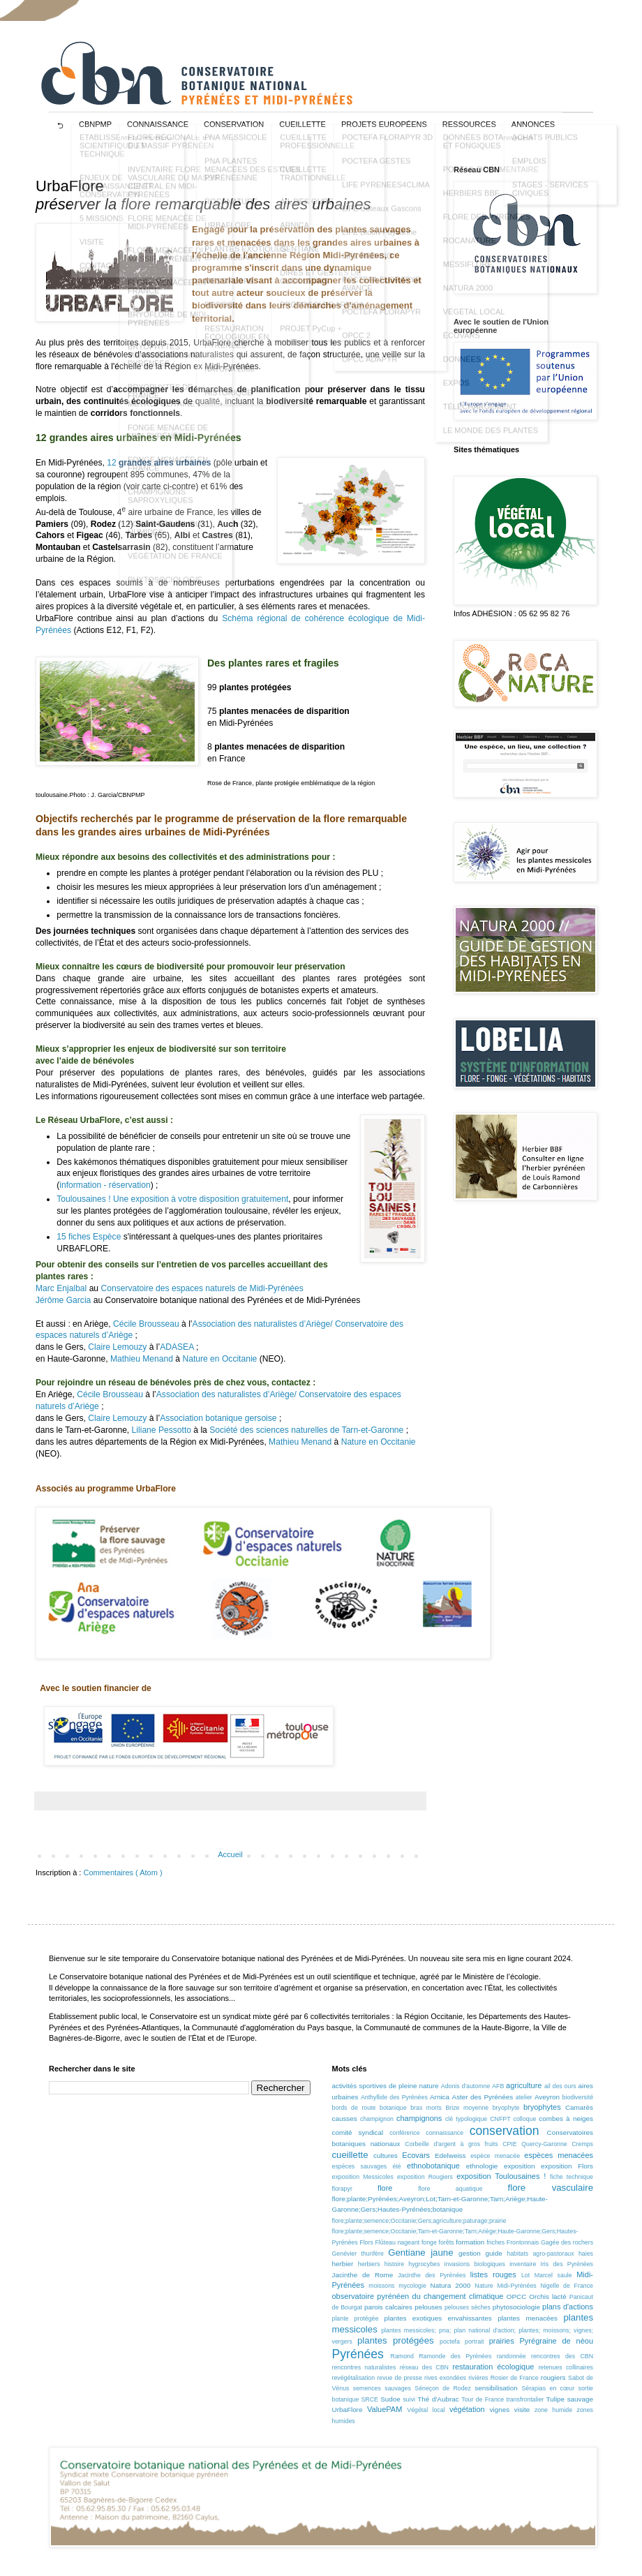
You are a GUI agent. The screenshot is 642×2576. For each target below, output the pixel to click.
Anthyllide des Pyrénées (394, 2097)
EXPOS (456, 393)
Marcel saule (553, 2275)
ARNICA (294, 235)
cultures (385, 2155)
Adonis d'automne (466, 2086)
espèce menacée (495, 2155)
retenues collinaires (565, 2367)
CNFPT (500, 2118)
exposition (519, 2166)
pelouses (428, 2307)
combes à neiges (566, 2118)
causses (344, 2118)
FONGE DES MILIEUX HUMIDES (167, 538)
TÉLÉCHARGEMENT (480, 416)
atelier (524, 2097)
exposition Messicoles (363, 2176)
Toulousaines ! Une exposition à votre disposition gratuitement (172, 1199)
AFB (498, 2086)
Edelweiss (450, 2155)
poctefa (450, 2341)
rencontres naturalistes (364, 2367)
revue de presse (399, 2377)
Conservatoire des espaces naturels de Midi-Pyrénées (201, 1288)
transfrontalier (525, 2399)
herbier (343, 2264)
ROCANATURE (230, 211)
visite (522, 2409)
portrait (474, 2341)
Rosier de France (515, 2377)
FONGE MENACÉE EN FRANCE (168, 474)
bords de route (354, 2107)
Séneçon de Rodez (443, 2388)
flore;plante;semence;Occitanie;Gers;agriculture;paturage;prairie (419, 2220)
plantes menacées (528, 2318)
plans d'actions (567, 2306)
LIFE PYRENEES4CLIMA (386, 195)
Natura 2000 (451, 2285)
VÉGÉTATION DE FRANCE (175, 566)
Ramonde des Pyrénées (455, 2356)
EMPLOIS (529, 171)
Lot (525, 2275)
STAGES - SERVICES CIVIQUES (550, 199)
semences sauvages (382, 2388)
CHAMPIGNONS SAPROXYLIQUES (160, 506)
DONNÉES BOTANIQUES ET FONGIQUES (488, 151)
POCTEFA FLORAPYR (381, 322)
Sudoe (390, 2399)
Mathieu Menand (141, 1359)
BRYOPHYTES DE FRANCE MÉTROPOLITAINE (161, 405)
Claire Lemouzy (117, 1347)
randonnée (511, 2356)
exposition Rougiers (425, 2176)
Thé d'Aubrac (437, 2399)
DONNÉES (462, 369)
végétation (467, 2409)
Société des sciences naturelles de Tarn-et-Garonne (307, 1430)
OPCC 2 (356, 345)
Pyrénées (358, 2354)
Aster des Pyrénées (483, 2097)
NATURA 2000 (229, 379)
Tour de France (482, 2399)
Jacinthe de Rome (363, 2275)
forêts (446, 2242)
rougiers (553, 2377)
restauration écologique (493, 2366)
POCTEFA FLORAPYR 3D (387, 147)
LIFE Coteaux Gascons (381, 218)
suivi (409, 2399)
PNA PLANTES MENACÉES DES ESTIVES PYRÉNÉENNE (252, 179)
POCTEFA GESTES (376, 171)
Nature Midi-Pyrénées (505, 2285)
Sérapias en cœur (547, 2388)
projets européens (384, 124)
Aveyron (547, 2097)
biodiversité (578, 2097)
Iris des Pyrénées (566, 2264)
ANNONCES (533, 124)
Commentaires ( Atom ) (122, 1872)
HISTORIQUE (228, 403)
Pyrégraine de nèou (556, 2341)
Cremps (582, 2144)
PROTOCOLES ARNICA (322, 315)
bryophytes (542, 2107)
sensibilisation (496, 2388)
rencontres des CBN (562, 2356)
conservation (504, 2131)
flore (385, 2188)
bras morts (426, 2107)
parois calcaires (388, 2307)
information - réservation (104, 1185)
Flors (366, 2242)
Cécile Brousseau (146, 1324)
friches (495, 2242)
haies (585, 2253)
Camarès (579, 2107)
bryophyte (506, 2107)
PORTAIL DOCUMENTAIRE (491, 179)
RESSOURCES (469, 124)
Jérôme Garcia (63, 1300)
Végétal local (426, 2409)
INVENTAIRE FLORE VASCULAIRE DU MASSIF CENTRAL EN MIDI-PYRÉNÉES (174, 192)
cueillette (350, 2155)
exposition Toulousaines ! (501, 2176)
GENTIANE (299, 259)
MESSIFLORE (229, 291)
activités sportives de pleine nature (385, 2086)
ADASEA (178, 1347)
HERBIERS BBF (471, 203)
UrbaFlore (347, 2409)
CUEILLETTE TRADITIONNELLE (312, 183)
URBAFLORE (227, 235)
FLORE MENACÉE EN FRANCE (167, 296)
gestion (469, 2253)
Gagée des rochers (567, 2242)
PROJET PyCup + (311, 338)
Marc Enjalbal (61, 1288)
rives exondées (445, 2377)
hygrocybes (424, 2264)
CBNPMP (95, 124)
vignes (500, 2409)
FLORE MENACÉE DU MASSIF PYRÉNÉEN (167, 264)
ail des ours (560, 2086)
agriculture (524, 2085)
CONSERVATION (234, 124)
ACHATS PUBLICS (545, 147)
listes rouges (493, 2274)
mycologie (412, 2285)
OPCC (517, 2296)
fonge (429, 2242)
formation (470, 2242)
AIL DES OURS (307, 211)
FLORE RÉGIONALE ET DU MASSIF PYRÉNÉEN (171, 151)
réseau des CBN (424, 2367)
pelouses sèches (468, 2307)
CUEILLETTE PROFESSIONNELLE (317, 151)
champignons (419, 2118)
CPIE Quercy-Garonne (534, 2144)
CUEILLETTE (302, 124)
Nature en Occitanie (220, 1359)
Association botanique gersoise (219, 1418)
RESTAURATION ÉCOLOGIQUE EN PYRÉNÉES (236, 346)
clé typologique (466, 2118)
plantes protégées (395, 2340)
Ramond (402, 2356)
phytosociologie (516, 2307)
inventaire (522, 2264)
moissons (381, 2285)
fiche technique (571, 2176)
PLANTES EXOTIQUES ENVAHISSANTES (245, 263)
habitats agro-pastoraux (540, 2253)
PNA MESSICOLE (235, 147)
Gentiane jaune (420, 2252)
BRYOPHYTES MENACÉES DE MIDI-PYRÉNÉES (166, 365)
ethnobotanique (433, 2165)
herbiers (369, 2264)
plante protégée (355, 2318)
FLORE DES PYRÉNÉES (486, 227)
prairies (501, 2341)
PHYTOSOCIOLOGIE (165, 590)
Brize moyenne (466, 2107)
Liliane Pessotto (161, 1430)
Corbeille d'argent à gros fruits (451, 2144)
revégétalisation (353, 2377)
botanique (393, 2107)
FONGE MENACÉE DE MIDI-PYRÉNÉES (168, 441)
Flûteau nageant (397, 2242)
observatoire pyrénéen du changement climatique (418, 2296)
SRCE (369, 2399)
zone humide (553, 2409)
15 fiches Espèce (89, 1237)
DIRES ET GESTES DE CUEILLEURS (320, 286)
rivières (478, 2377)
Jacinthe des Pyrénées (431, 2275)
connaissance (444, 2132)
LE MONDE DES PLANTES (490, 440)
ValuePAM (384, 2409)
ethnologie (482, 2166)
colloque (525, 2118)
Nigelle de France (566, 2285)
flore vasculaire (550, 2187)
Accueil (230, 1854)
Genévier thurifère (358, 2253)
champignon (377, 2118)
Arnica (439, 2097)
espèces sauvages (359, 2166)
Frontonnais (523, 2242)
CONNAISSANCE (157, 124)
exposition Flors (567, 2166)
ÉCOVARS (461, 345)
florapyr (342, 2188)
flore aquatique (450, 2188)
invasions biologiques (475, 2264)
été (397, 2166)
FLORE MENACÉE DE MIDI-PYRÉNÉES (167, 232)
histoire (394, 2264)
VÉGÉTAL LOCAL (474, 322)
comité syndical (358, 2132)
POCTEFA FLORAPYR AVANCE (381, 293)
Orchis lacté (547, 2296)
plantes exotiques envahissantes (438, 2318)
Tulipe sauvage (569, 2399)
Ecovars (416, 2155)
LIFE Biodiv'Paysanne (379, 242)
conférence (404, 2132)
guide (493, 2253)
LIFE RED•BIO (367, 266)
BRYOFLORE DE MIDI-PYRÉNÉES (168, 328)
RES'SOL (220, 315)
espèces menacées (558, 2155)
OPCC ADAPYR (369, 369)
